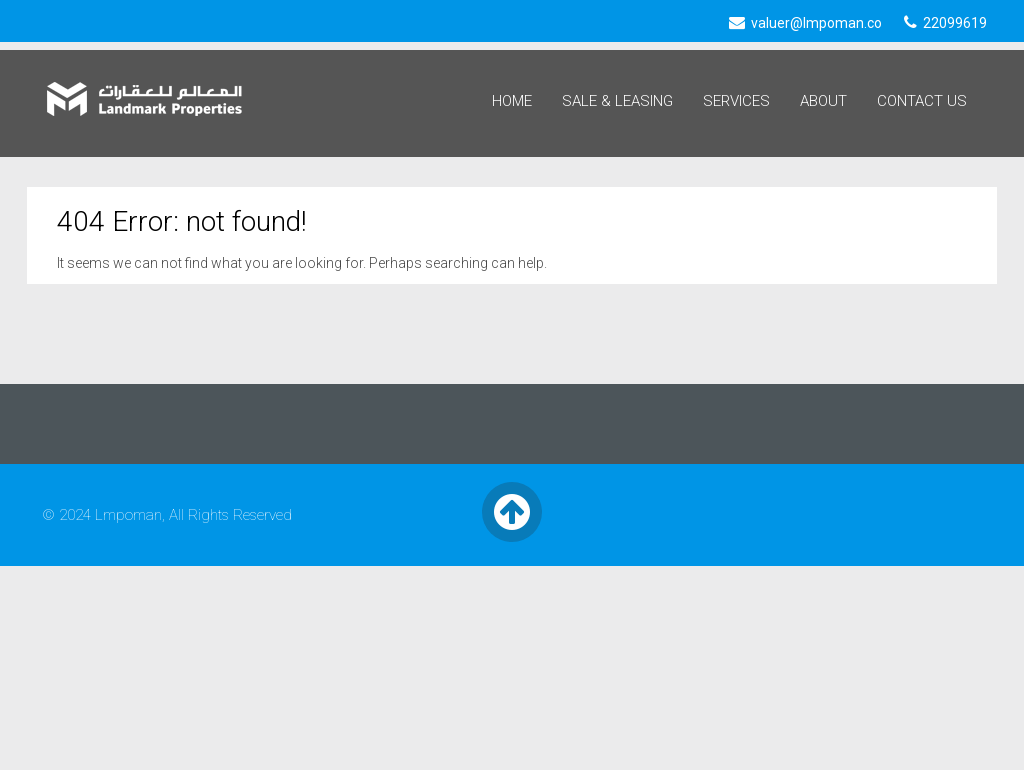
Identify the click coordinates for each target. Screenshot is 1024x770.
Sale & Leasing (617, 101)
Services (736, 101)
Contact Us (922, 101)
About (823, 101)
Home (512, 101)
